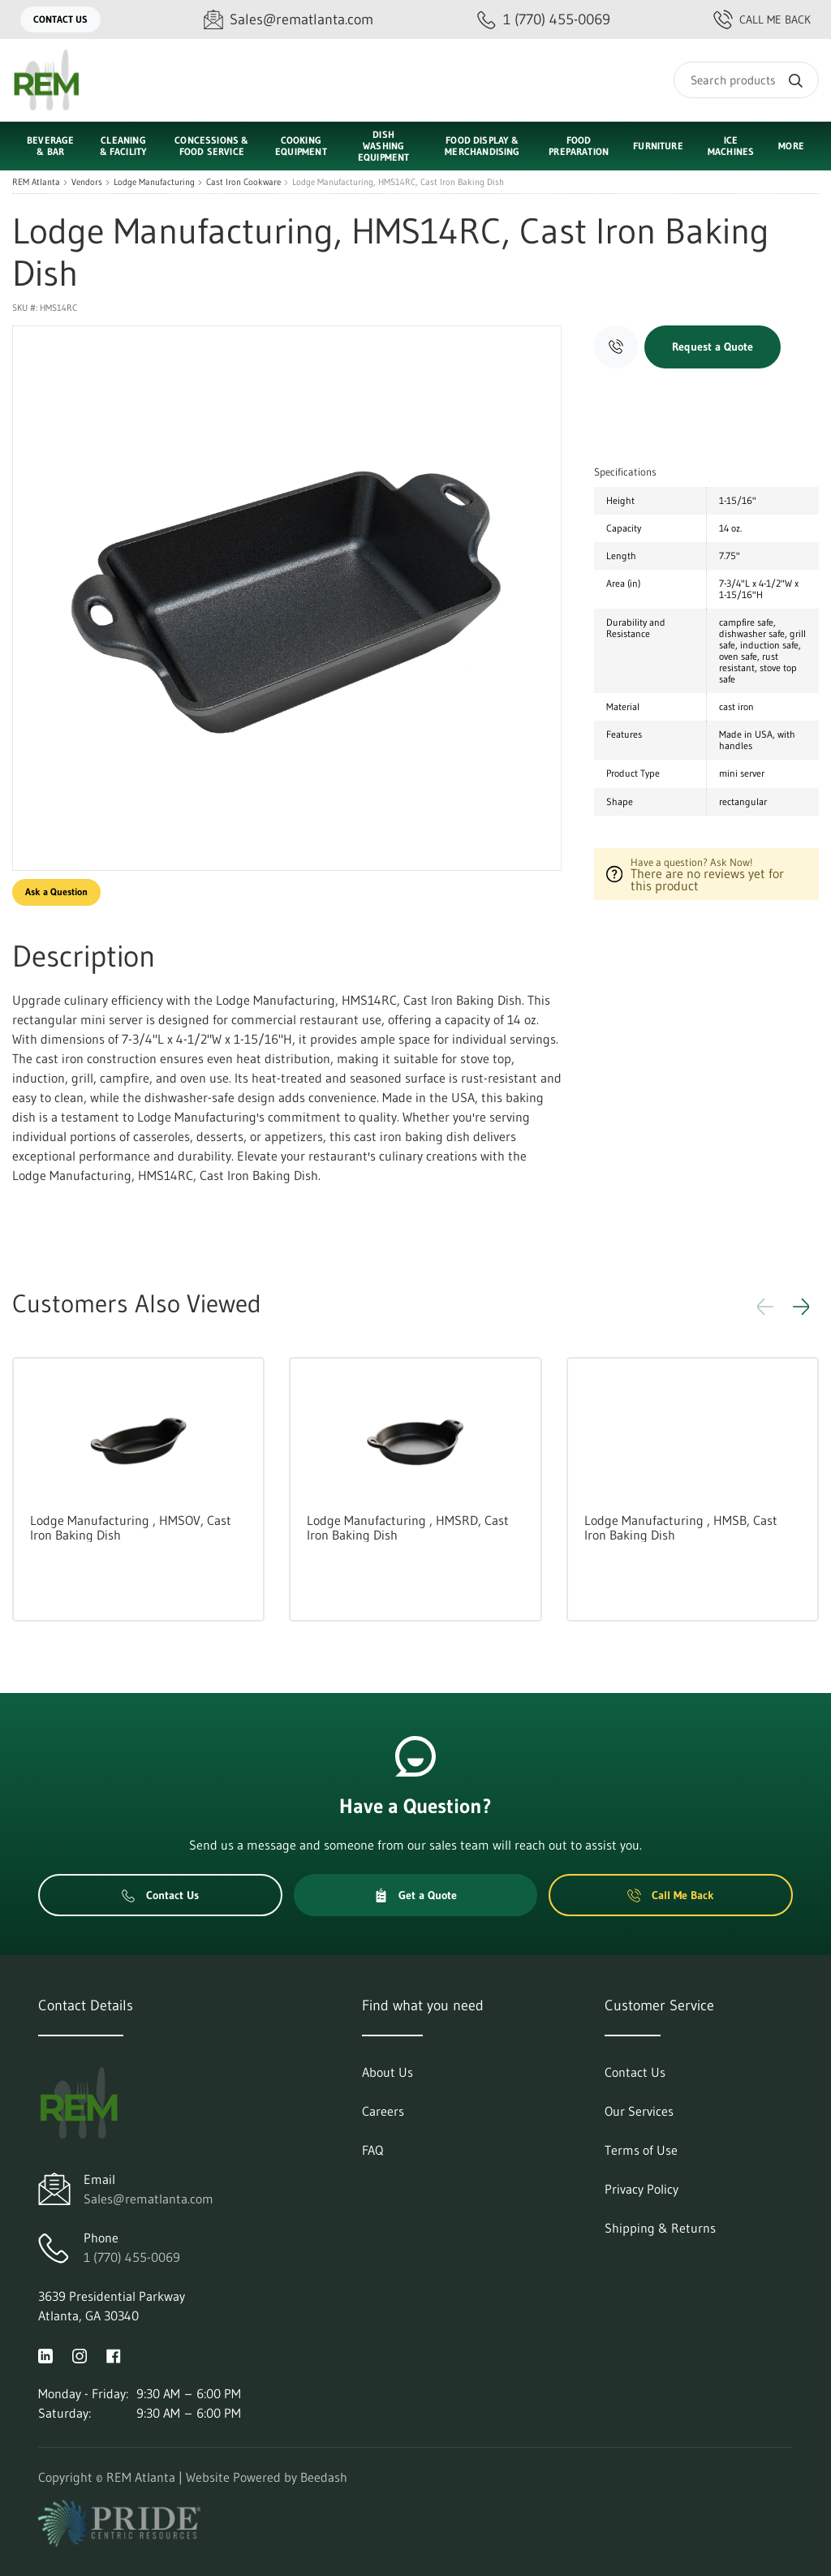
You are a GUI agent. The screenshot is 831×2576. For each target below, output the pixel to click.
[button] (801, 1307)
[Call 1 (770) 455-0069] (543, 20)
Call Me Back (762, 19)
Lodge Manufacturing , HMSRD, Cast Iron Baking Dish (408, 1527)
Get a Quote (415, 1895)
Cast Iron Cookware (243, 182)
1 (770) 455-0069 (132, 2257)
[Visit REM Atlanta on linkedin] (45, 2354)
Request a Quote (712, 346)
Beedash (323, 2477)
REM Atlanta (36, 182)
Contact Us (60, 19)
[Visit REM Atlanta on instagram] (79, 2354)
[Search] (746, 80)
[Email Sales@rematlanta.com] (288, 20)
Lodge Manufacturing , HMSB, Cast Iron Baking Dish (680, 1527)
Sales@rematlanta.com (148, 2198)
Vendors (86, 182)
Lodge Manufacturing (154, 182)
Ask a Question (56, 891)
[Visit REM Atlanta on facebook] (113, 2354)
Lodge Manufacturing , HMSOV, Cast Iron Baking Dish (130, 1527)
